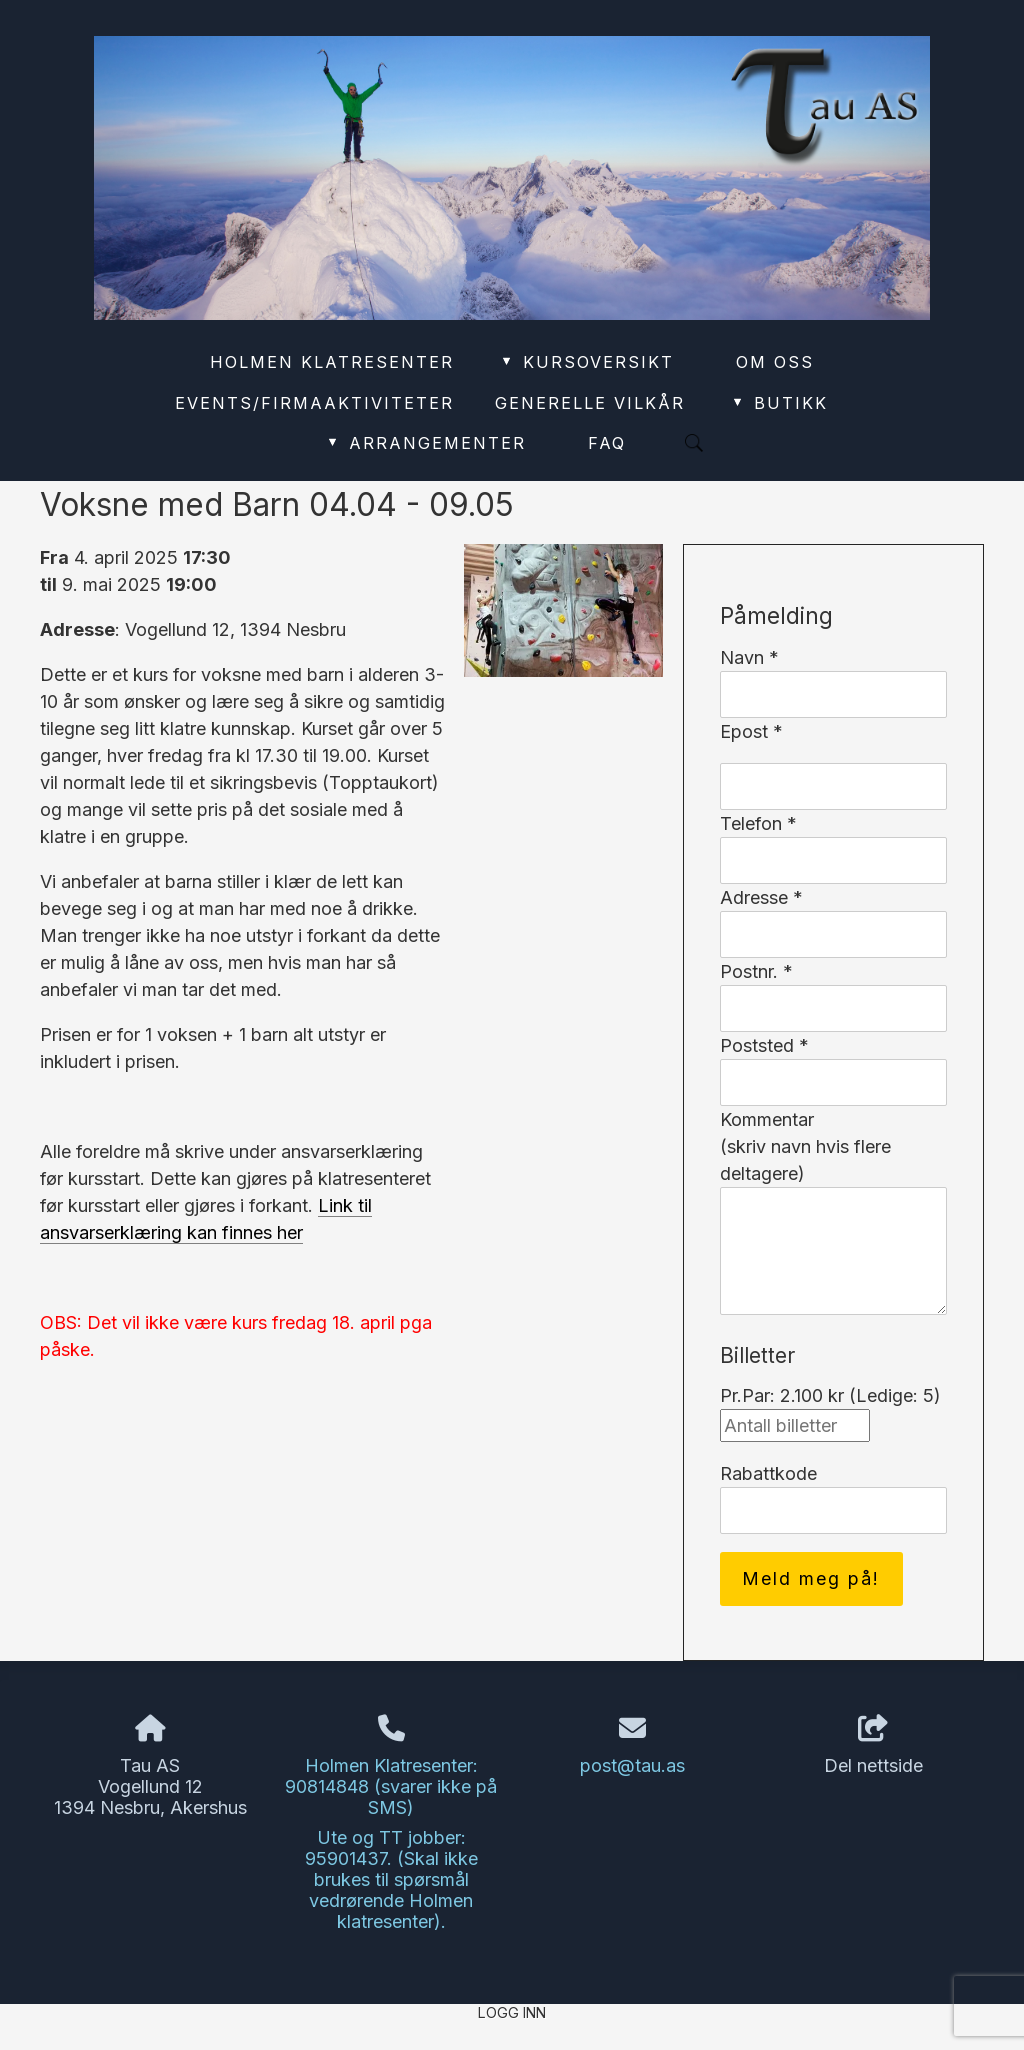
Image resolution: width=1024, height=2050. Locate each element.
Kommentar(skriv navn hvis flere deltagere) (805, 1146)
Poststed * (764, 1045)
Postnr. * (756, 971)
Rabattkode (768, 1473)
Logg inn (512, 2012)
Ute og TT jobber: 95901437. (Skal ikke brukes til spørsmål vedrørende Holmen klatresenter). (391, 1879)
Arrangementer (425, 443)
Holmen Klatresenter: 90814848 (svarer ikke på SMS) (391, 1786)
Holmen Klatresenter (332, 362)
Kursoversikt (586, 362)
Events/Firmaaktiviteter (314, 403)
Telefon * (758, 823)
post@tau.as (632, 1765)
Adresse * (761, 897)
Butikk (779, 403)
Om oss (775, 362)
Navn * (749, 657)
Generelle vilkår (590, 403)
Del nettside (873, 1746)
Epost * (751, 731)
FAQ (607, 443)
